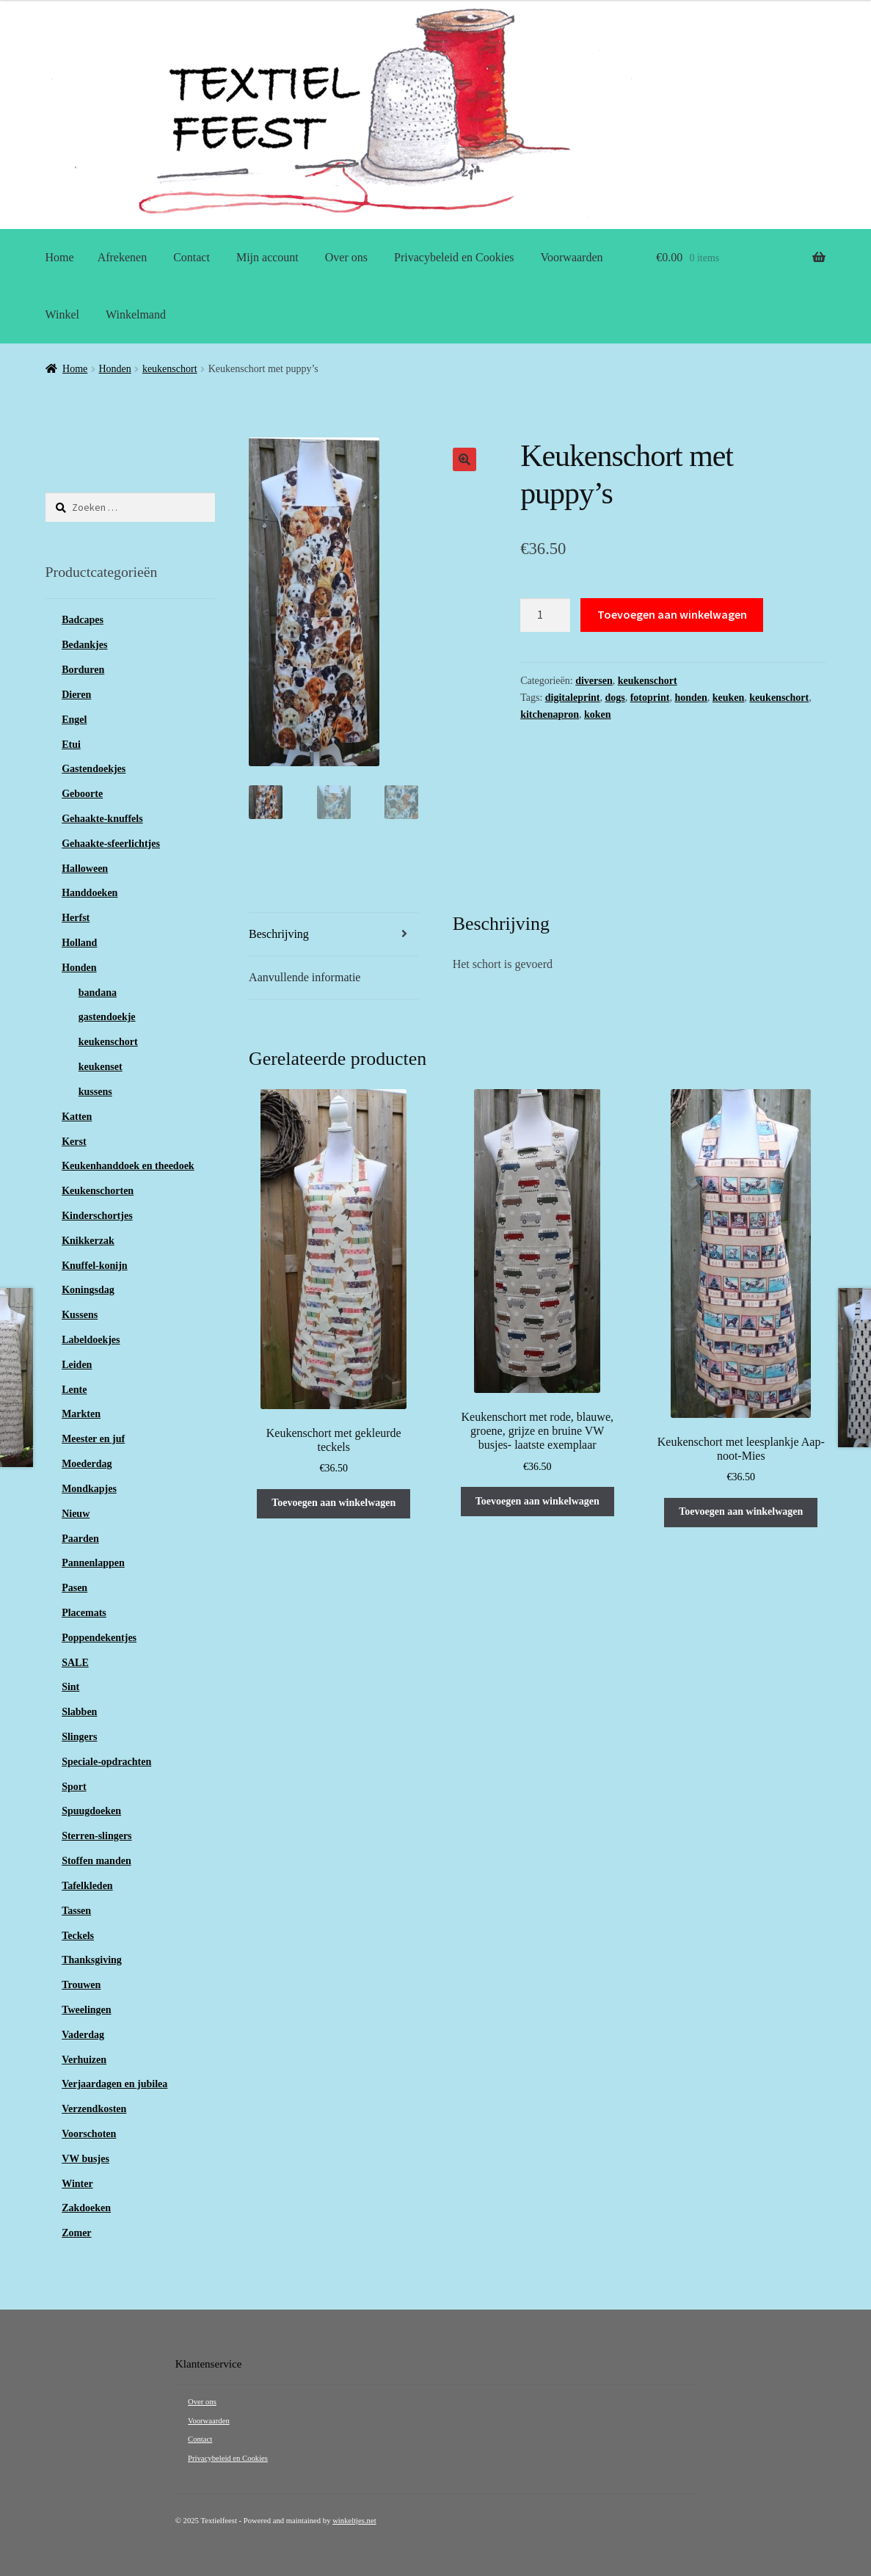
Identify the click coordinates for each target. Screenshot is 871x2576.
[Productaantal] (545, 615)
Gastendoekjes (93, 768)
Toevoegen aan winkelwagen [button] (333, 1503)
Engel (74, 719)
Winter (77, 2183)
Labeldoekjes (91, 1339)
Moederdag (87, 1463)
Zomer (76, 2232)
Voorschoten (89, 2133)
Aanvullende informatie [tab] (304, 978)
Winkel (62, 314)
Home (59, 257)
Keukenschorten (98, 1190)
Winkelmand (136, 314)
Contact (191, 257)
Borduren (83, 669)
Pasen (74, 1587)
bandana (98, 992)
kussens (95, 1091)
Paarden (80, 1538)
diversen (594, 680)
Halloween (85, 868)
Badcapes (82, 619)
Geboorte (82, 793)
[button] (464, 459)
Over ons (346, 257)
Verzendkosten (94, 2108)
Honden (114, 368)
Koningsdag (88, 1289)
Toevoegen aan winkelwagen (672, 614)
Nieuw (76, 1513)
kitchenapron (549, 714)
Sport (74, 1786)
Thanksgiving (92, 1959)
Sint (70, 1686)
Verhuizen (84, 2059)
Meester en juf (93, 1438)
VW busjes (85, 2158)
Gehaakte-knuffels (102, 818)
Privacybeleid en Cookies (454, 257)
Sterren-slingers (96, 1835)
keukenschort (169, 368)
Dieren (76, 694)
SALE (75, 1662)
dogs (614, 697)
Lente (74, 1389)
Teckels (78, 1935)
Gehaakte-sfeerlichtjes (111, 843)
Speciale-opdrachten (106, 1761)
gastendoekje (107, 1016)
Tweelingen (86, 2009)
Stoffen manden (96, 1860)
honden (690, 697)
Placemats (84, 1612)
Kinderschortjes (97, 1215)
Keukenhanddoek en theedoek (128, 1165)
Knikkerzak (88, 1240)
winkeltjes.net (354, 2521)
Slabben (79, 1711)
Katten (77, 1116)
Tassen (76, 1910)
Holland (79, 942)
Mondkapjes (89, 1488)
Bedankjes (84, 644)
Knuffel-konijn (94, 1265)
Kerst (74, 1141)
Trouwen (81, 1984)
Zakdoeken (86, 2207)
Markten (81, 1413)
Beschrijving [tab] (279, 934)
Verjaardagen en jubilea (114, 2083)
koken (597, 714)
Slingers (79, 1736)
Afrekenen (122, 257)
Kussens (80, 1314)
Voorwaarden (572, 257)
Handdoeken (89, 892)
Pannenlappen (93, 1562)
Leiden (77, 1364)
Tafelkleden (87, 1885)
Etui (71, 744)
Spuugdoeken (91, 1810)
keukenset (101, 1066)
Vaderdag (83, 2034)
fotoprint (650, 697)
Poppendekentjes (99, 1637)
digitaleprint (572, 697)
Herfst (76, 917)
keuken (729, 697)
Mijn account (267, 257)
